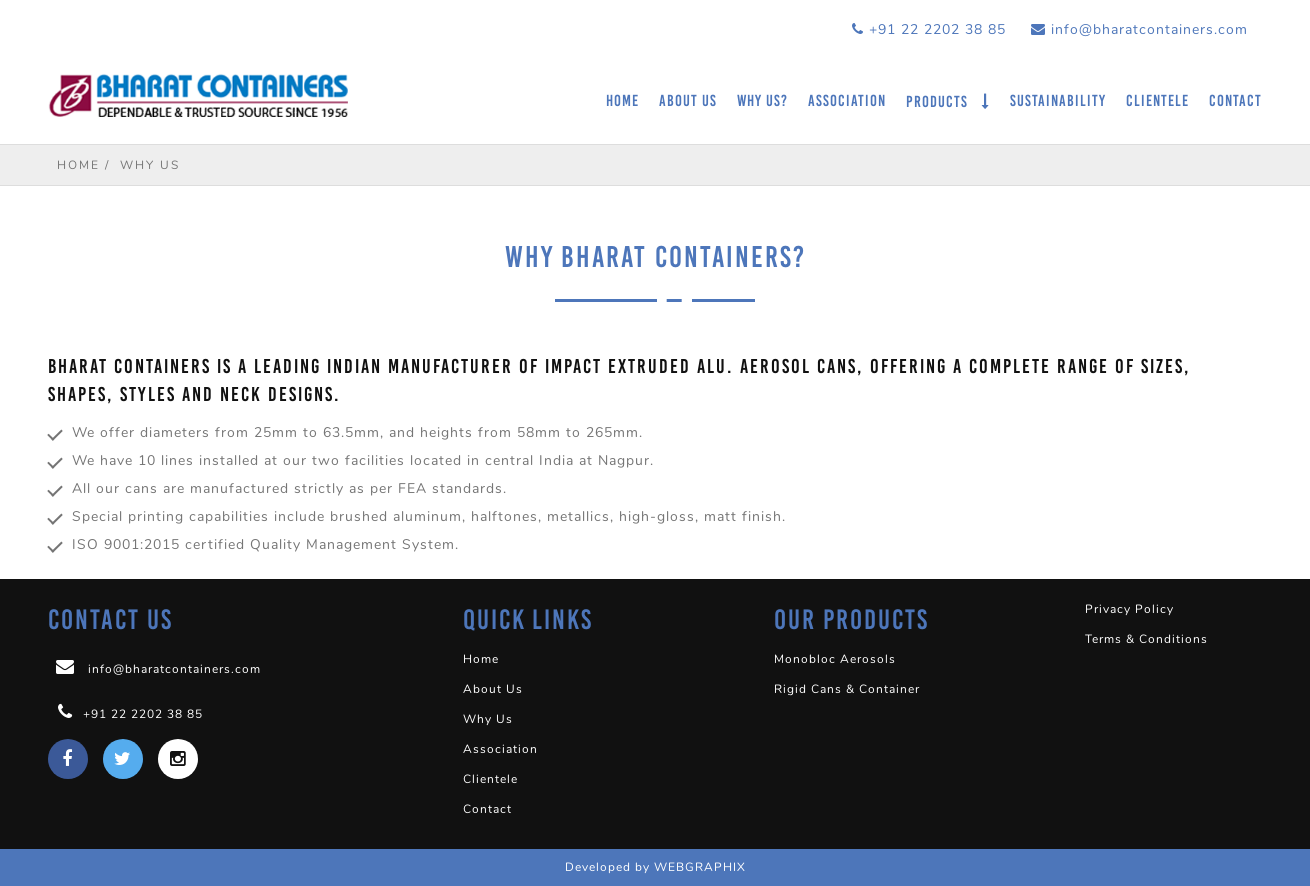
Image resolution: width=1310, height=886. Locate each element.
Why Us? (762, 100)
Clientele (1157, 100)
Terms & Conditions (1146, 639)
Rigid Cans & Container (847, 689)
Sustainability (1058, 100)
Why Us (488, 719)
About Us (688, 100)
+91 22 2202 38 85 (929, 29)
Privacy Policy (1129, 609)
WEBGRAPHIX (700, 867)
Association (847, 100)
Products (939, 101)
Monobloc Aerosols (835, 659)
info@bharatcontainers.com (1139, 29)
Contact (1235, 100)
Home (622, 100)
